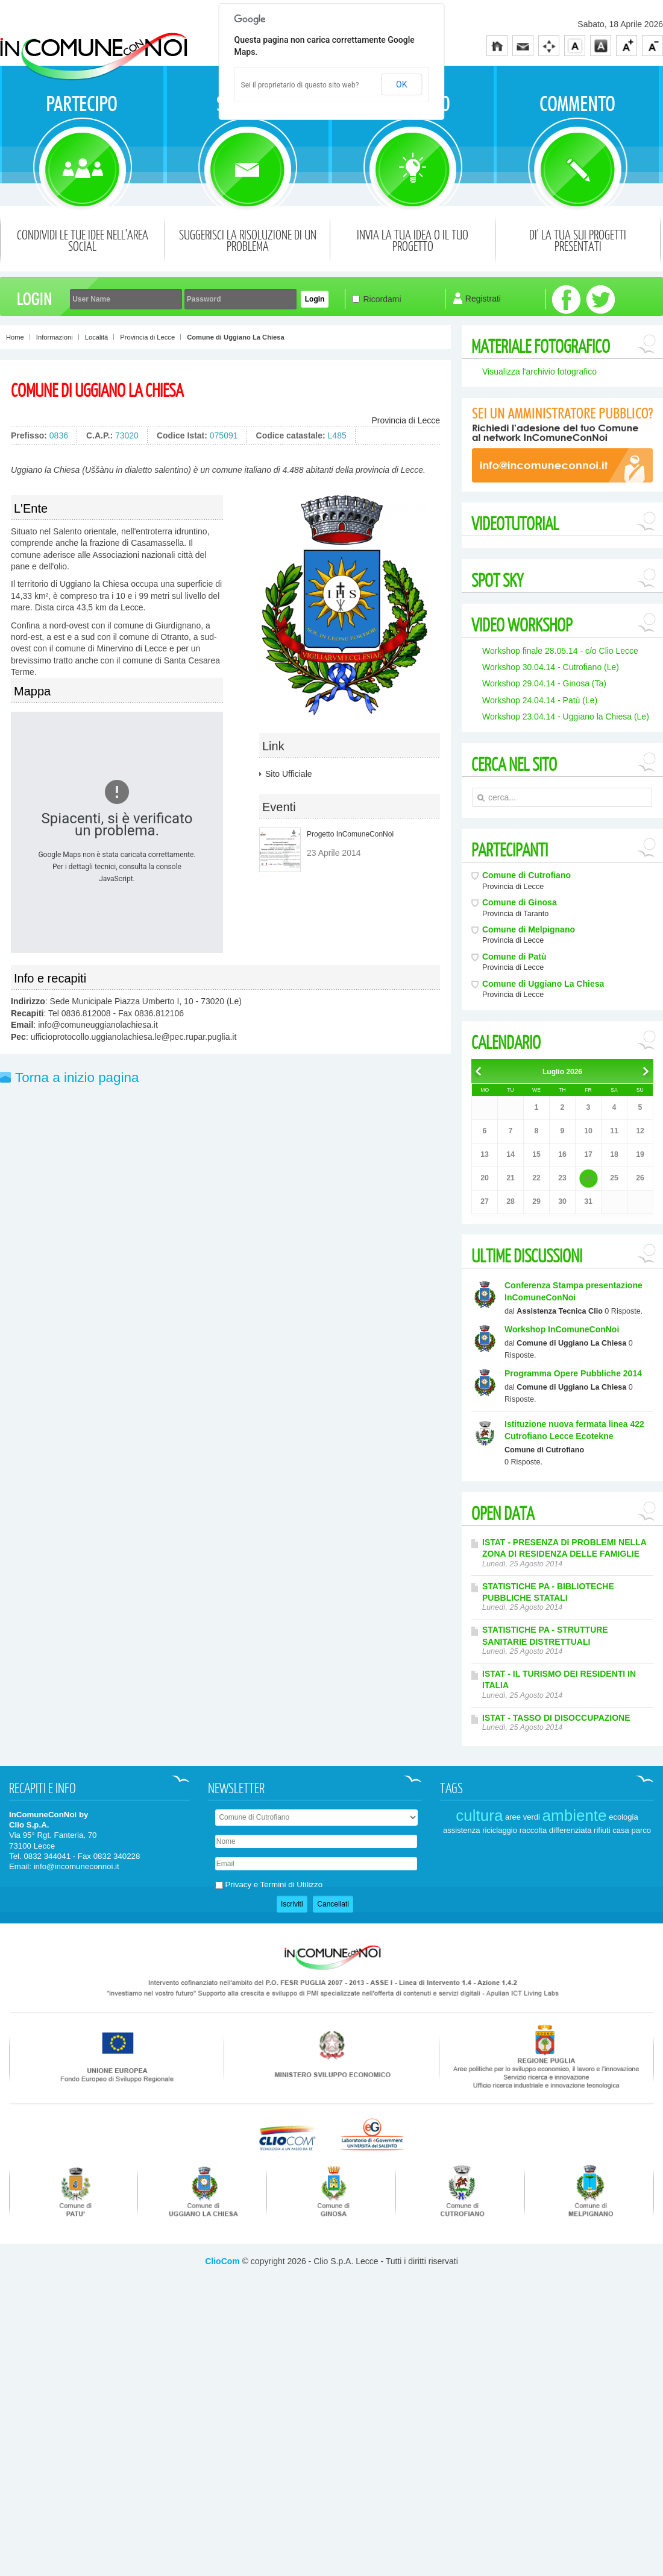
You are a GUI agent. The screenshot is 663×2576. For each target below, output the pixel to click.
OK (401, 84)
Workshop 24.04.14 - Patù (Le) (539, 700)
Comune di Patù (514, 956)
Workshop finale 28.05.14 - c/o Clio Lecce (560, 651)
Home (15, 337)
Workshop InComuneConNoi (561, 1329)
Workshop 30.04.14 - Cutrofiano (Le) (550, 667)
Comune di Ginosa (519, 902)
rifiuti (602, 1956)
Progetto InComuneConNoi (350, 834)
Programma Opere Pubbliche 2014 (573, 1373)
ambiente (574, 1941)
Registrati (483, 298)
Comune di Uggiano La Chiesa (97, 389)
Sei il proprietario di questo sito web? (300, 85)
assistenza (461, 1956)
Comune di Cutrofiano (526, 875)
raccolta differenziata (556, 1956)
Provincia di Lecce (147, 337)
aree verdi (522, 1942)
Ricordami (382, 299)
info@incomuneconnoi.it (76, 1992)
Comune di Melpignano (528, 929)
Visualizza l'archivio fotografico (539, 371)
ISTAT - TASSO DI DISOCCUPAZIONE (556, 1718)
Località (96, 337)
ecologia (623, 1942)
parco (641, 1956)
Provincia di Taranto (515, 914)
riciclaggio (499, 1956)
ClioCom (222, 2387)
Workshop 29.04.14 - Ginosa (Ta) (544, 683)
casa (620, 1956)
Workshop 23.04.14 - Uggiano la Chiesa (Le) (565, 716)
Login (315, 299)
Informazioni (54, 337)
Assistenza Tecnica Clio (560, 1311)
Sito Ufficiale (288, 774)
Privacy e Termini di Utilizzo (273, 2010)
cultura (479, 1941)
